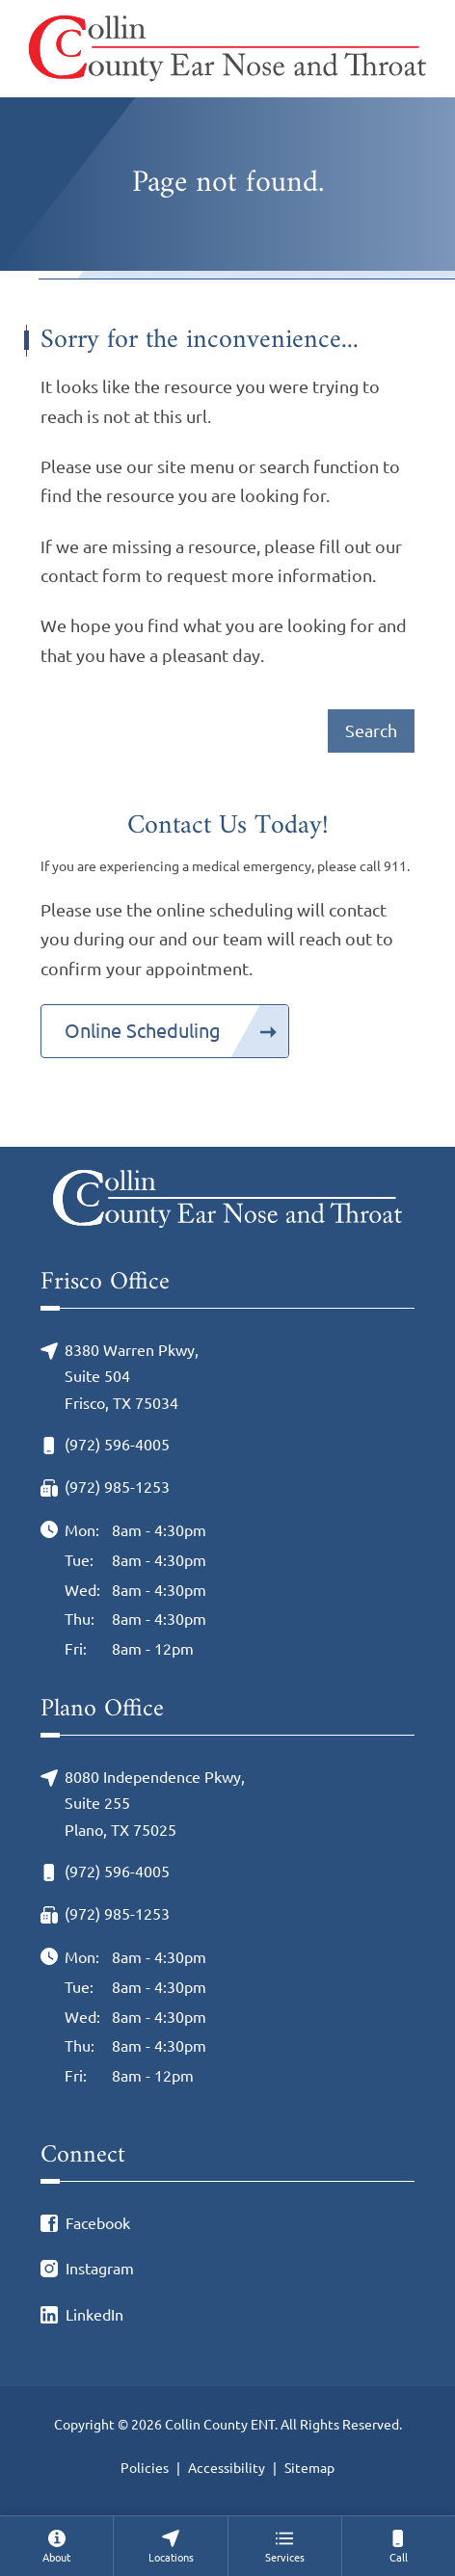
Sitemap (309, 2468)
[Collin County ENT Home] (227, 48)
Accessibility (226, 2468)
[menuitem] (56, 2545)
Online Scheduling (143, 1031)
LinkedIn (94, 2315)
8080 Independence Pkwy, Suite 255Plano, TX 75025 (155, 1803)
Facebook (98, 2223)
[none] (56, 2545)
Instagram (100, 2268)
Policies (144, 2468)
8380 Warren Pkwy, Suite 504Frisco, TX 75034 (132, 1376)
